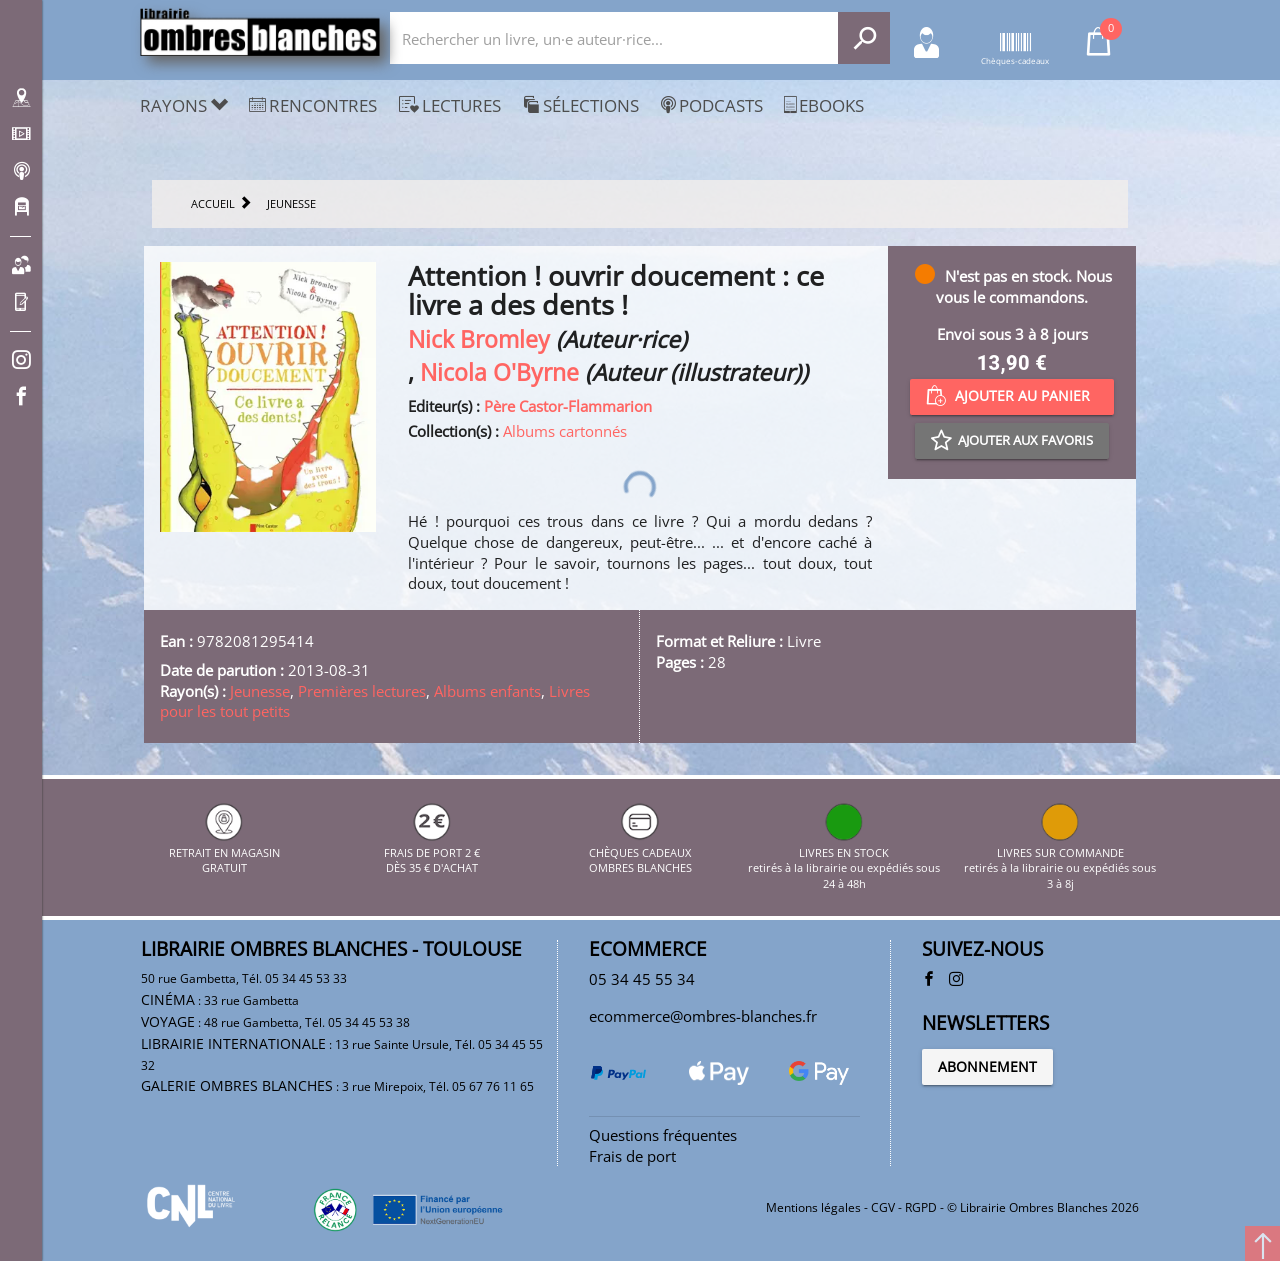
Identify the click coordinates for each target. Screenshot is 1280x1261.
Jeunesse (260, 691)
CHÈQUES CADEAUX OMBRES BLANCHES (640, 852)
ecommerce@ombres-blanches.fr (703, 1016)
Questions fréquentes (663, 1135)
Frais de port (632, 1156)
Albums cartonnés (565, 431)
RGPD (921, 1207)
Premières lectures (362, 691)
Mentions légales (813, 1207)
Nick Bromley (479, 339)
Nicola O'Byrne (499, 372)
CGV (883, 1207)
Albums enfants (487, 691)
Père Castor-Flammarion (568, 406)
